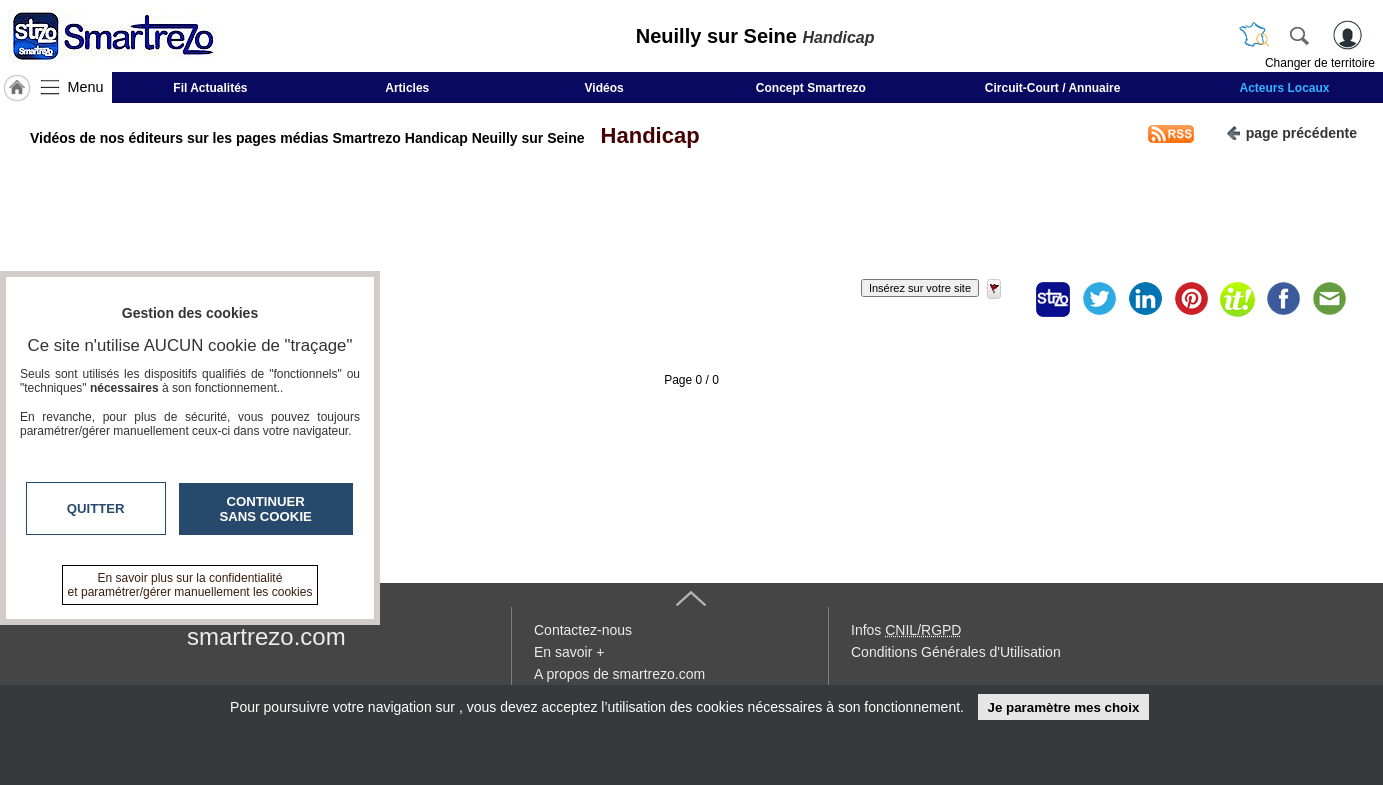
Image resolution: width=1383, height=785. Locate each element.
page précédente (1291, 131)
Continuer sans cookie (266, 509)
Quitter (96, 508)
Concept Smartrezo (811, 88)
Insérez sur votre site (920, 288)
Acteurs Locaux (1285, 88)
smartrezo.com (266, 636)
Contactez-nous (583, 630)
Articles (407, 88)
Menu (86, 87)
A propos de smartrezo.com (619, 674)
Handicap (643, 135)
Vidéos (604, 88)
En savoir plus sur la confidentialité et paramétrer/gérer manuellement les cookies (190, 585)
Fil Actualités (210, 88)
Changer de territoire (1320, 63)
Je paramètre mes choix (1063, 707)
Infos (906, 630)
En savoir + (569, 652)
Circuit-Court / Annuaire (1053, 88)
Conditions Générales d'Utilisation (956, 652)
